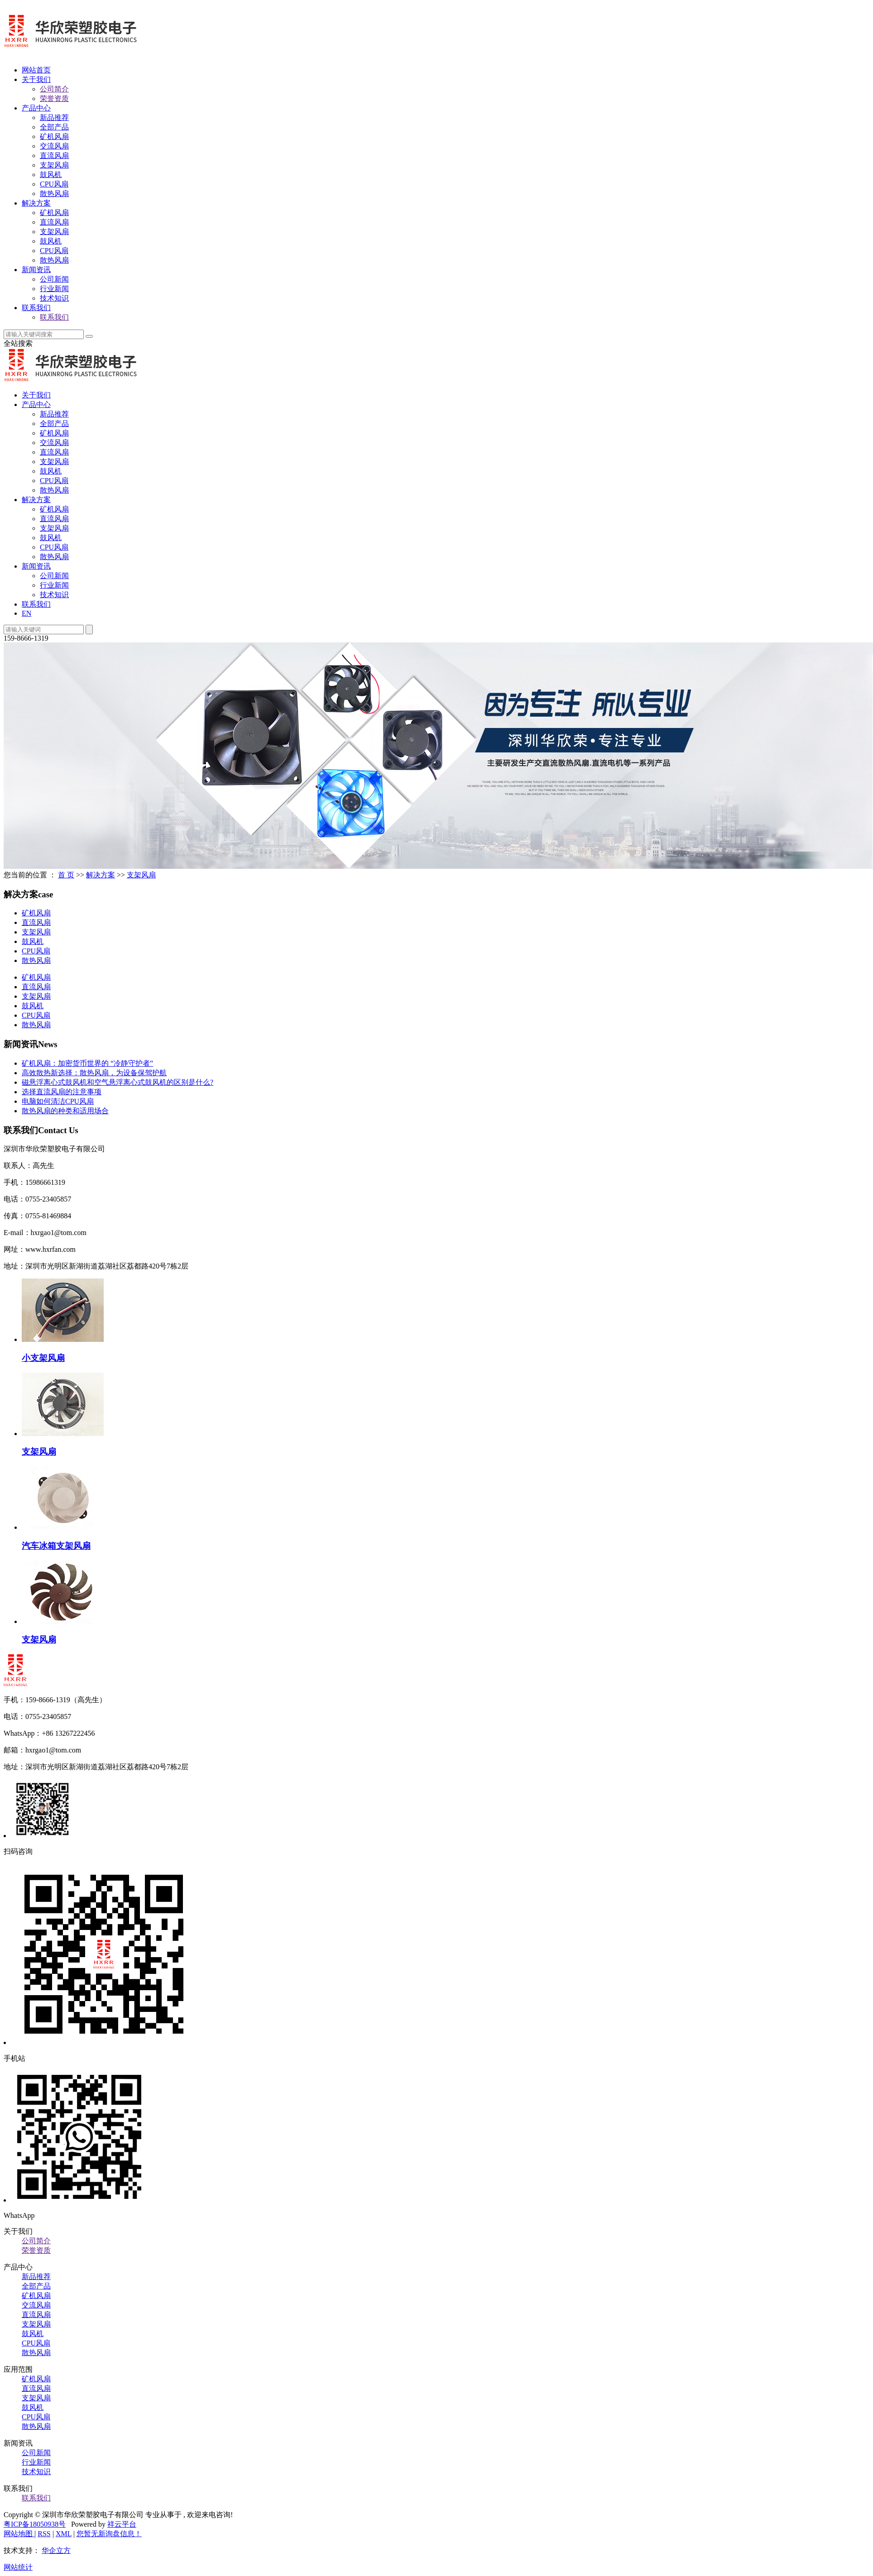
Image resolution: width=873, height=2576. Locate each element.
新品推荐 (54, 117)
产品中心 (36, 108)
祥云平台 (121, 2524)
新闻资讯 (36, 269)
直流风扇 (54, 155)
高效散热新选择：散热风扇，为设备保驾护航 (94, 1073)
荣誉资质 (54, 98)
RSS (44, 2534)
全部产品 (54, 127)
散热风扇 (54, 193)
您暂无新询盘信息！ (109, 2534)
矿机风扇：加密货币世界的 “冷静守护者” (87, 1063)
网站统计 (18, 2567)
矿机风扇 (54, 136)
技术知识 (54, 298)
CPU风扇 (54, 184)
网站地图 (19, 2534)
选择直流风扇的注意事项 (61, 1092)
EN (26, 613)
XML (64, 2534)
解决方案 (36, 203)
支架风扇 (54, 165)
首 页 (66, 875)
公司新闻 (54, 279)
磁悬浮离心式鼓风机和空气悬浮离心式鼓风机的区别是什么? (117, 1082)
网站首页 (36, 70)
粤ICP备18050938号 (35, 2524)
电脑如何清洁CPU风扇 (58, 1101)
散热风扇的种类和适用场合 (65, 1111)
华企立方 (56, 2550)
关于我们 (36, 79)
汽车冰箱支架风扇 (56, 1546)
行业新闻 (54, 288)
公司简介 (54, 89)
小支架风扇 (43, 1358)
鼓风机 (51, 174)
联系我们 (36, 307)
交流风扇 (54, 146)
